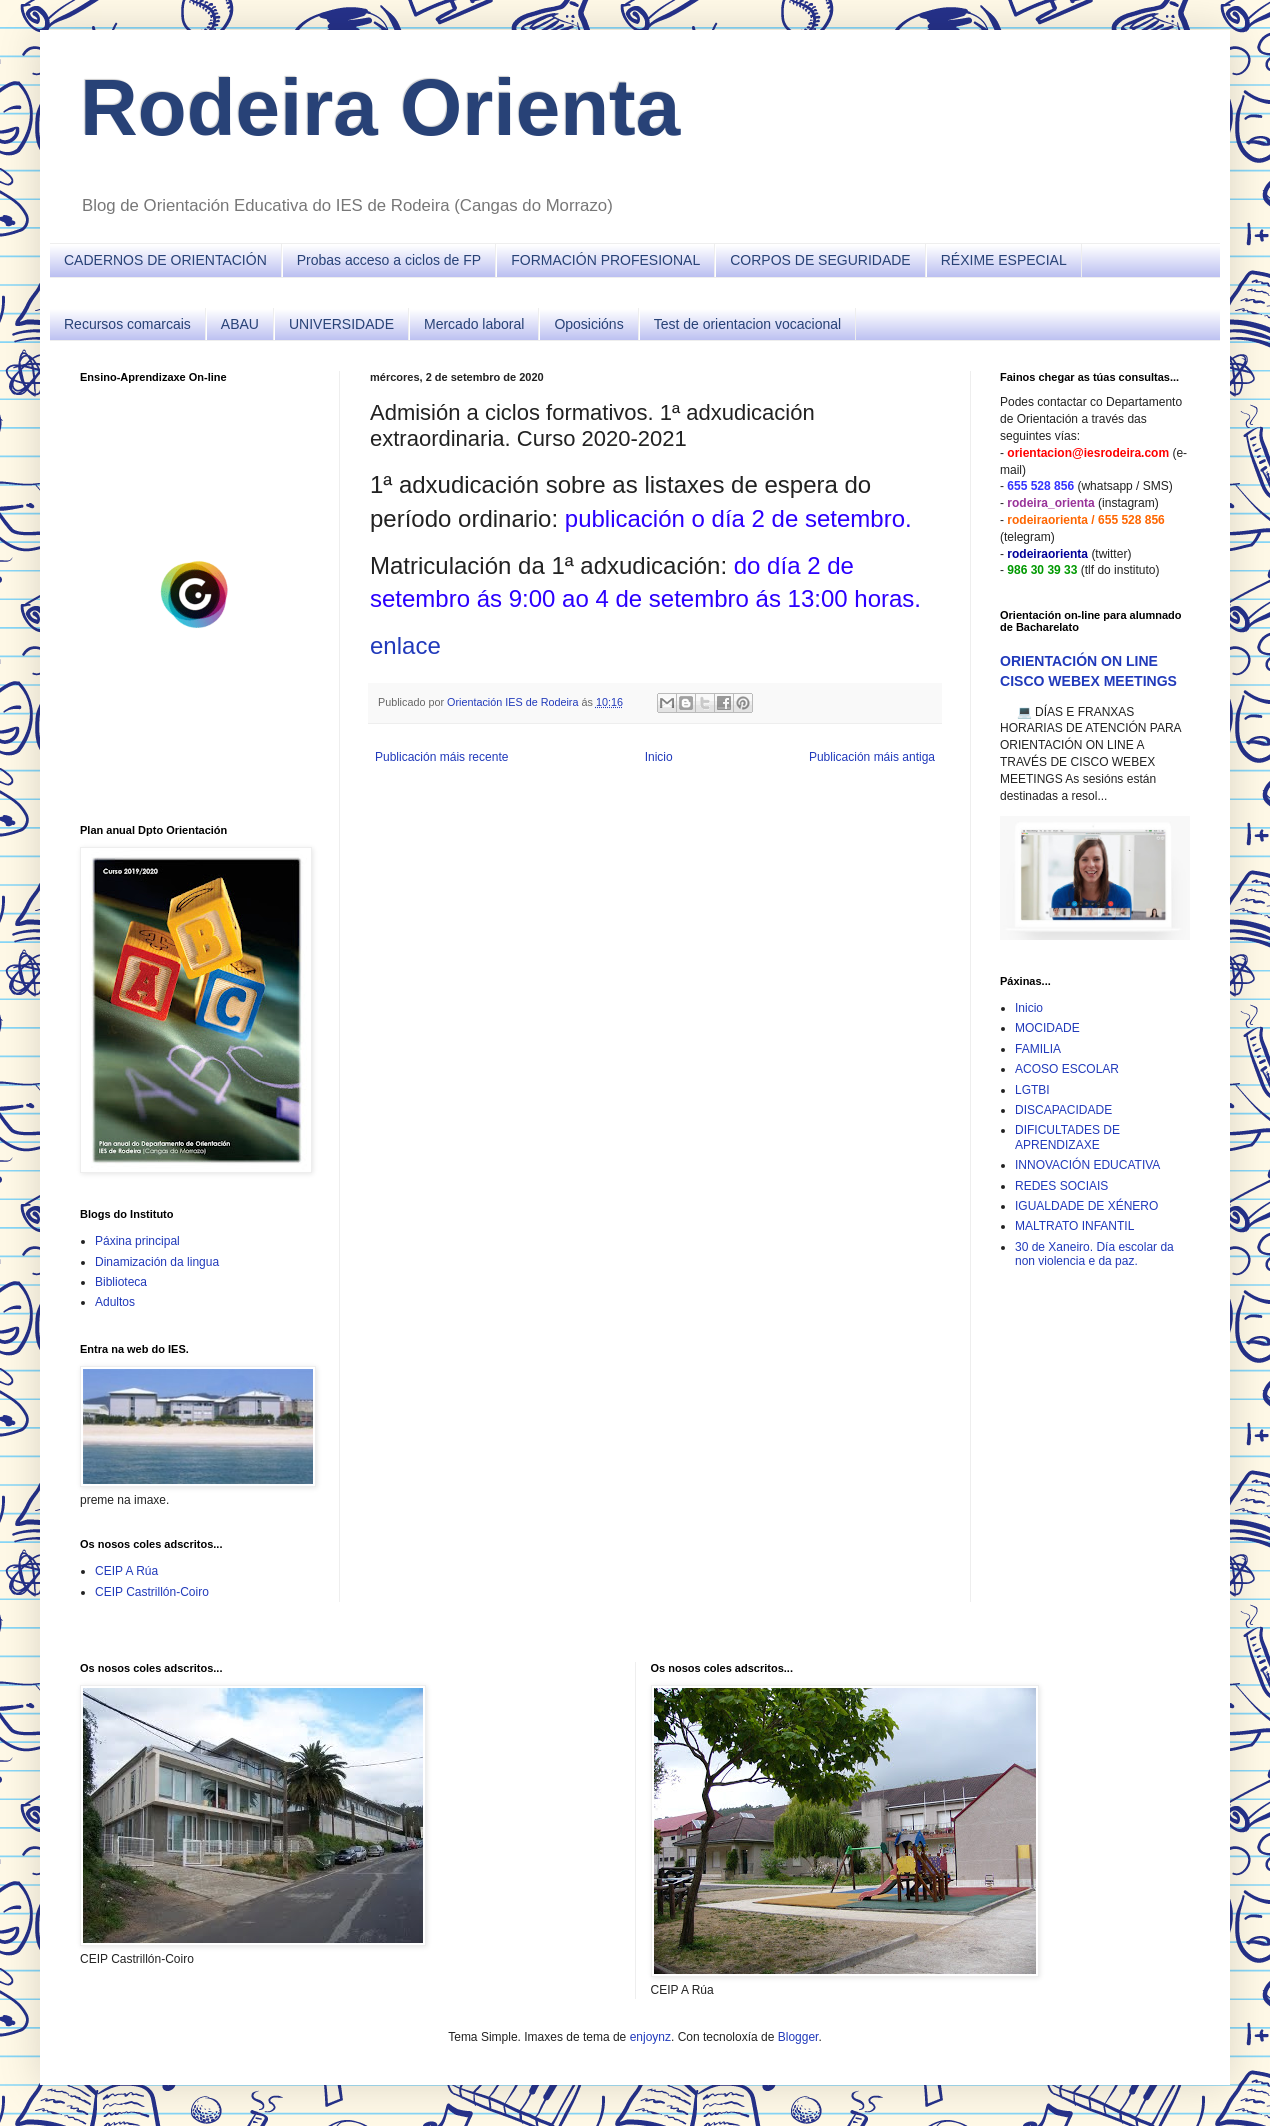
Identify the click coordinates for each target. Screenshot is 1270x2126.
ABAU (240, 324)
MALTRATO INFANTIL (1074, 1226)
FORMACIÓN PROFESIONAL (605, 260)
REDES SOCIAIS (1061, 1186)
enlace (405, 645)
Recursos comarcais (127, 324)
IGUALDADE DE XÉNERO (1086, 1206)
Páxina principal (137, 1241)
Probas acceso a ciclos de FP (389, 260)
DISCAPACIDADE (1063, 1110)
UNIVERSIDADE (341, 324)
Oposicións (588, 324)
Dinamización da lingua (157, 1262)
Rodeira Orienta (380, 107)
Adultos (115, 1302)
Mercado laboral (474, 324)
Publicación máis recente (441, 757)
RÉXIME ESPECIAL (1004, 260)
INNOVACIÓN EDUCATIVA (1087, 1165)
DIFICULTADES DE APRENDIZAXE (1067, 1137)
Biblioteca (121, 1282)
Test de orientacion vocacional (748, 324)
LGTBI (1032, 1090)
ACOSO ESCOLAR (1067, 1069)
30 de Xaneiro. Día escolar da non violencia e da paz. (1094, 1254)
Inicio (659, 757)
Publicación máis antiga (872, 757)
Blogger (798, 2037)
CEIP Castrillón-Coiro (152, 1592)
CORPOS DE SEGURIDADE (820, 260)
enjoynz (650, 2037)
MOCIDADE (1047, 1028)
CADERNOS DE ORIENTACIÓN (165, 260)
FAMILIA (1038, 1049)
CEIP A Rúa (126, 1571)
